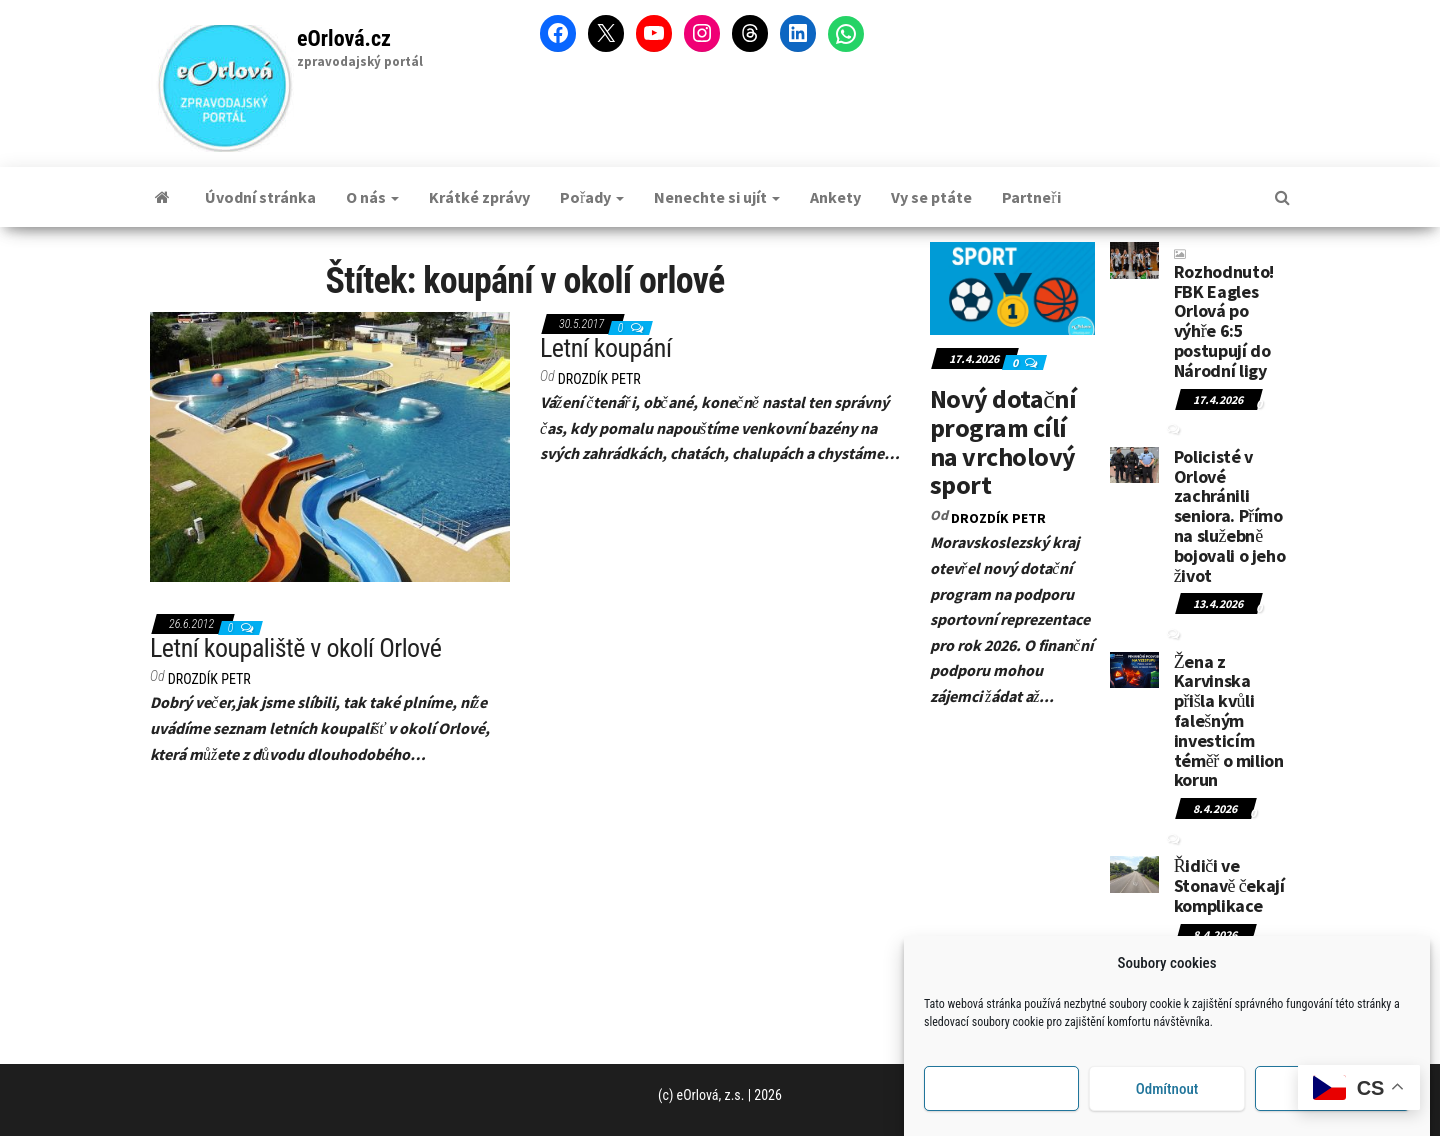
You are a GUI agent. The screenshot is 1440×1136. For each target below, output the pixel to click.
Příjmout (1001, 1100)
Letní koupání (606, 348)
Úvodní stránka (260, 197)
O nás (372, 197)
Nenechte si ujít (717, 197)
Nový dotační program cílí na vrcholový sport (1003, 441)
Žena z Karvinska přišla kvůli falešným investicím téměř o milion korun (1229, 721)
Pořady (592, 197)
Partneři (1031, 197)
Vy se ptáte (931, 197)
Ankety (835, 197)
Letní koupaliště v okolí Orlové (296, 648)
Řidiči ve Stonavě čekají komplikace (1229, 885)
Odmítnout (1167, 1100)
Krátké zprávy (479, 197)
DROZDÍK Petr (599, 379)
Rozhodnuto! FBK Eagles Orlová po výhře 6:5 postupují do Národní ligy (1224, 316)
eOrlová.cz (344, 38)
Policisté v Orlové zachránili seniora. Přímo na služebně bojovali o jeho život (1230, 516)
